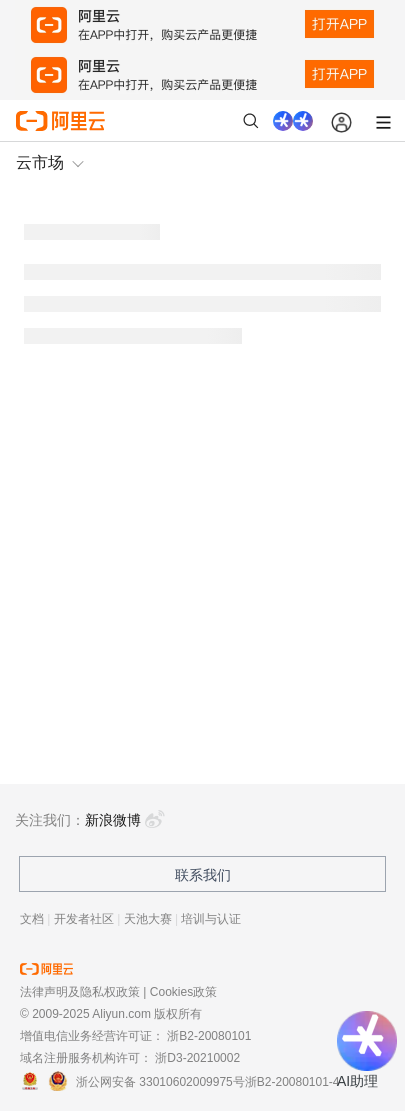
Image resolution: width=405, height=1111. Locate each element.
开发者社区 (84, 919)
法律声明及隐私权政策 (80, 992)
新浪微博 (125, 820)
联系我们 (203, 875)
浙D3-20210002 (197, 1058)
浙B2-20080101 (209, 1036)
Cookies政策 (183, 992)
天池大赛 (148, 919)
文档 (32, 919)
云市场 (40, 162)
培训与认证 (211, 919)
